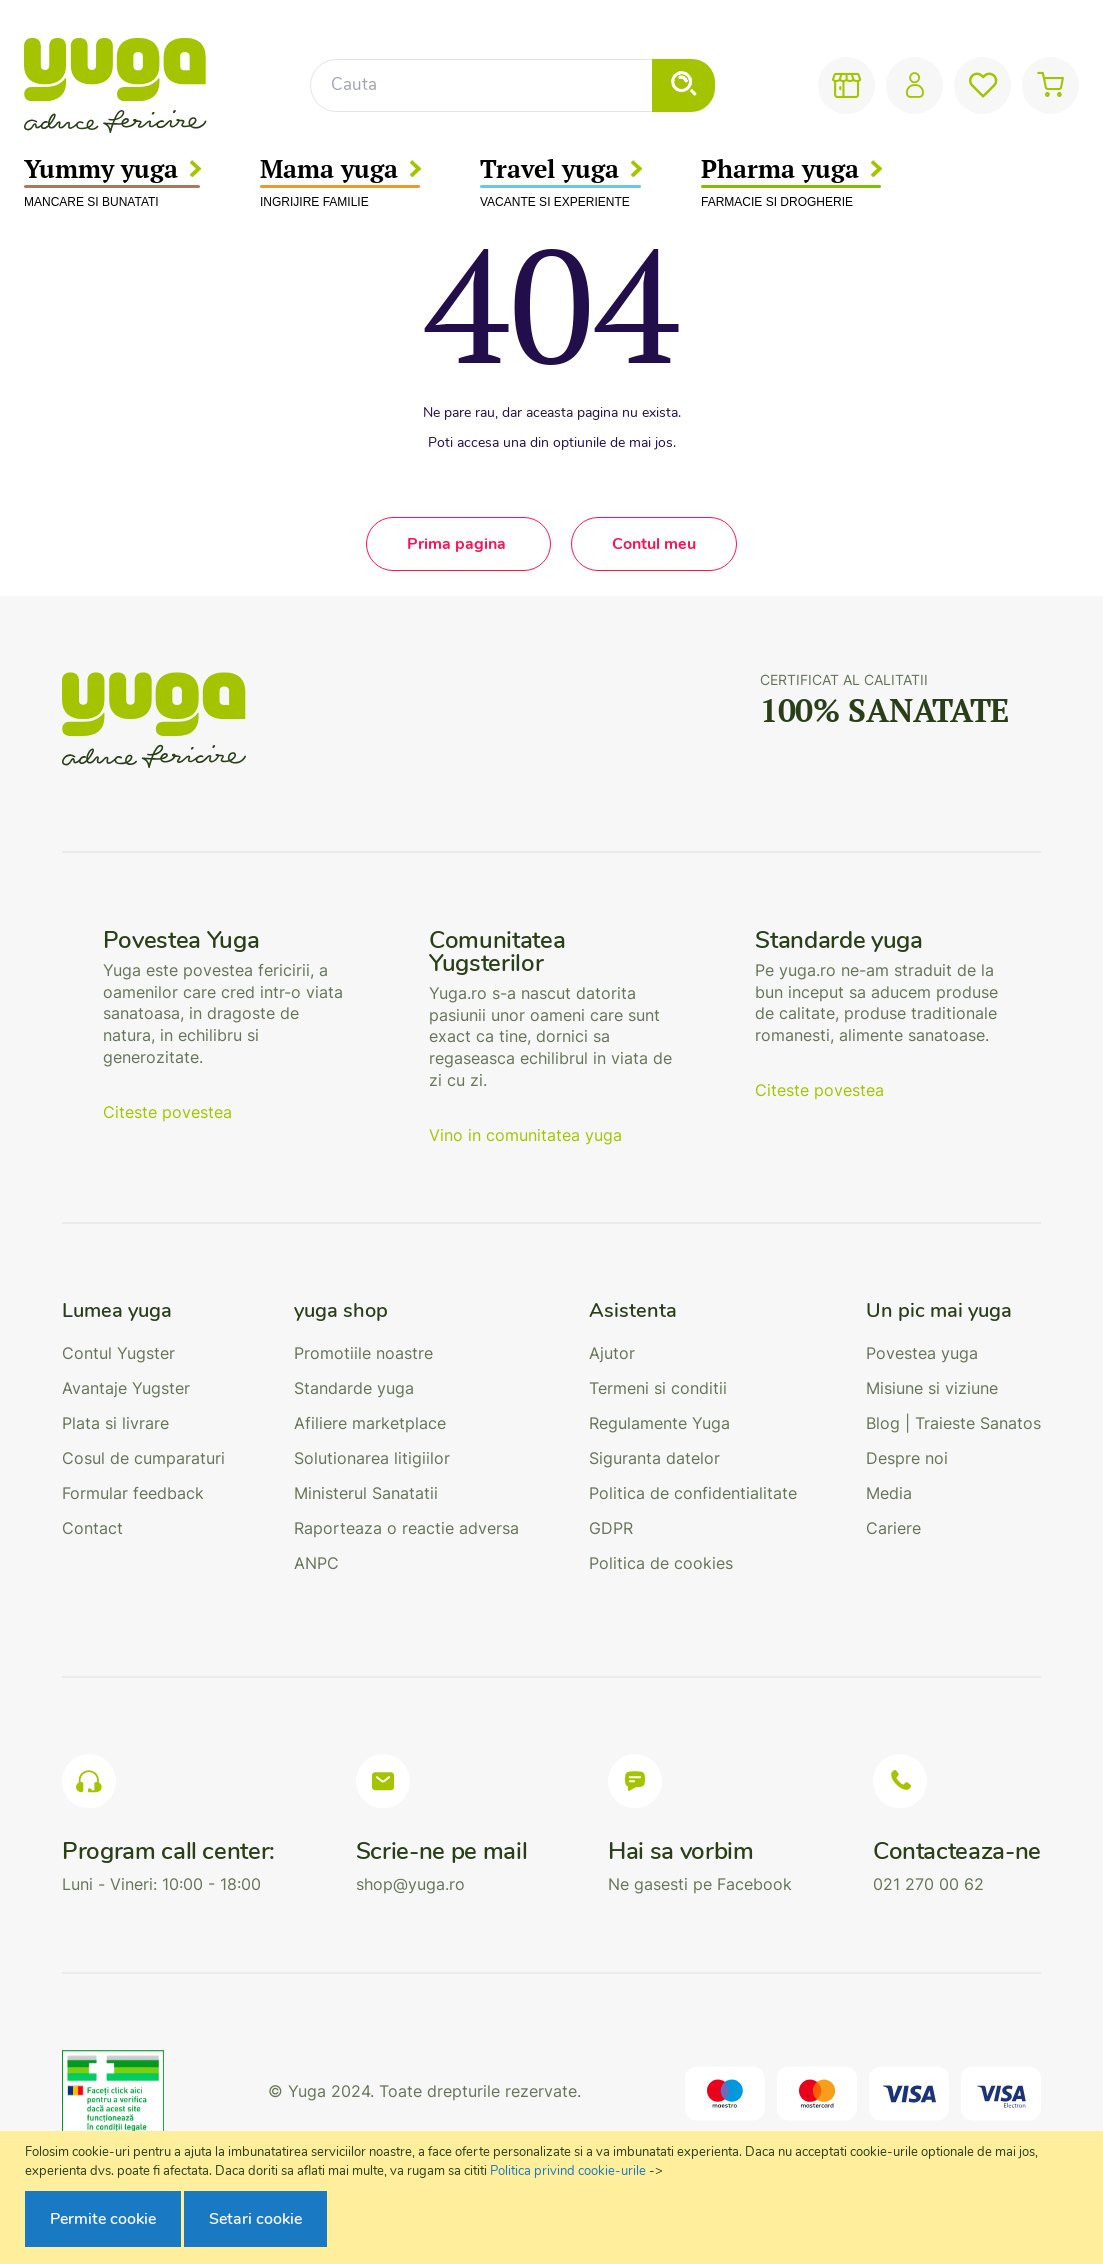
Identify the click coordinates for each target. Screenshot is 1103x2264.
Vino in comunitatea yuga (525, 1135)
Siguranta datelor (654, 1458)
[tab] (143, 1311)
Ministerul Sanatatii (366, 1493)
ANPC (316, 1563)
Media (889, 1493)
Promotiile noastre (363, 1353)
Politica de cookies (661, 1563)
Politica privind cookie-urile (568, 2171)
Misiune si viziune (932, 1388)
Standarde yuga (354, 1388)
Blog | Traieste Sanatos (953, 1423)
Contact (92, 1528)
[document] (554, 2198)
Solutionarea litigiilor (372, 1458)
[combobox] (512, 85)
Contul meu (654, 544)
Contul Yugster (118, 1353)
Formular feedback (133, 1493)
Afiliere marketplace (370, 1423)
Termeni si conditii (658, 1388)
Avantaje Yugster (126, 1388)
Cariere (893, 1528)
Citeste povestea (167, 1112)
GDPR (611, 1528)
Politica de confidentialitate (693, 1493)
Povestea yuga (922, 1353)
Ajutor (612, 1353)
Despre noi (907, 1458)
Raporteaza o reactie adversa (406, 1528)
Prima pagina (458, 544)
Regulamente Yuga (659, 1423)
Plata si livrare (115, 1423)
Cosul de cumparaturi (143, 1458)
